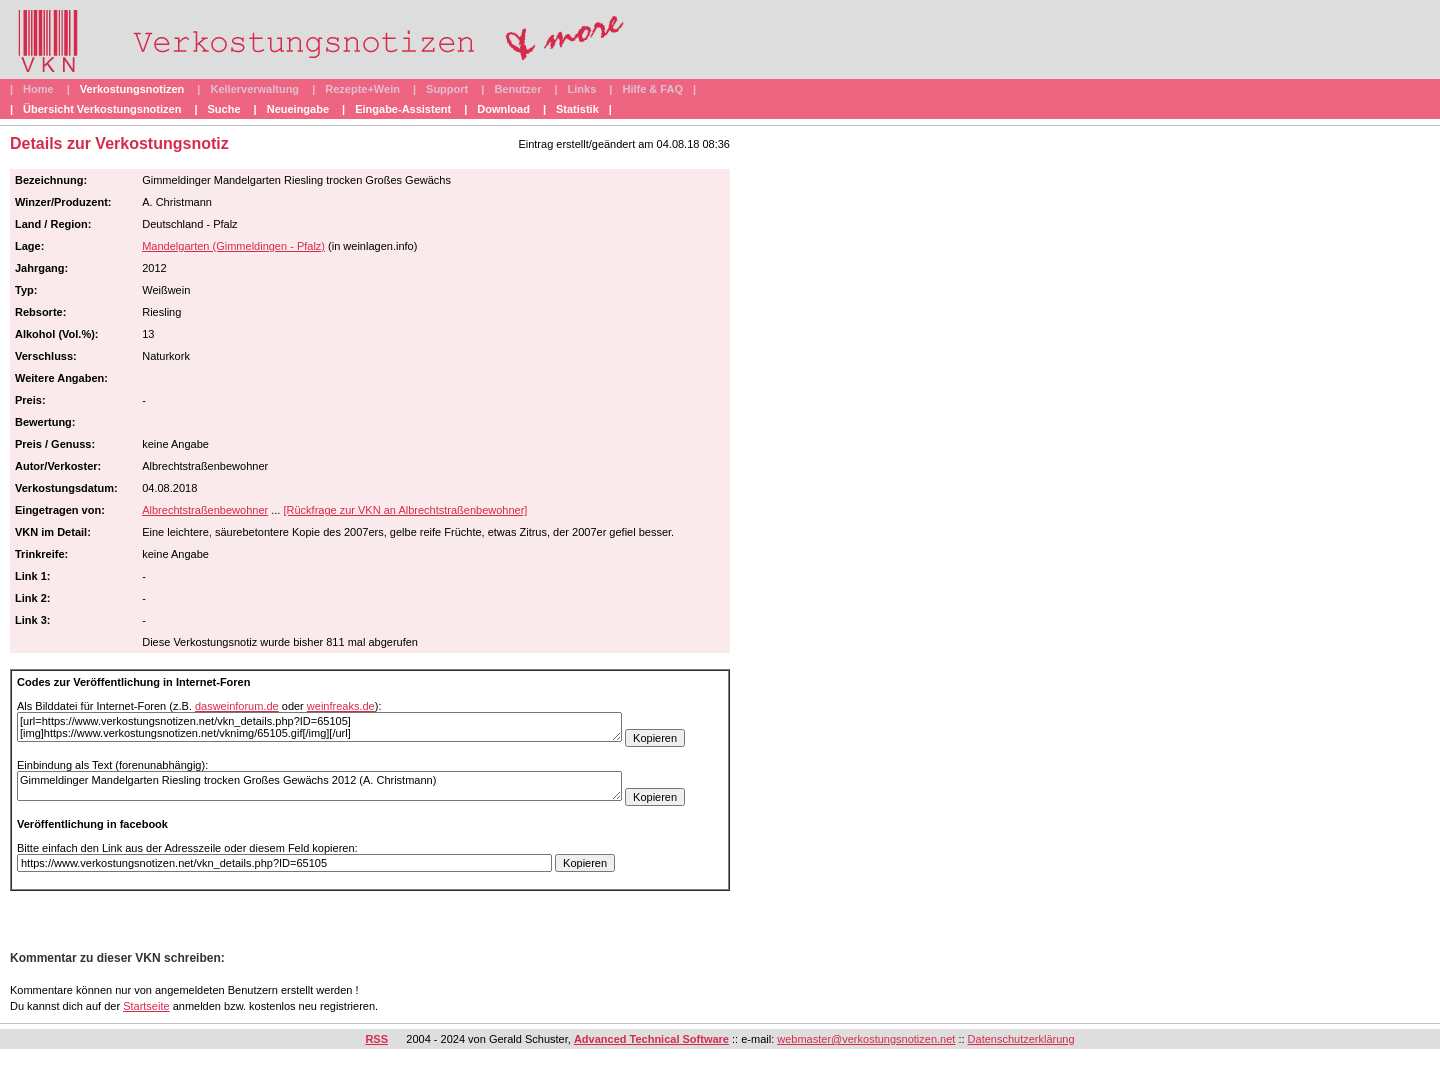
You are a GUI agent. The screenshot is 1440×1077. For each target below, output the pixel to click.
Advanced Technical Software (651, 1039)
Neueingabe (298, 109)
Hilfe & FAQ (652, 89)
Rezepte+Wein (362, 89)
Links (582, 89)
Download (503, 109)
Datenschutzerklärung (1021, 1039)
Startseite (146, 1006)
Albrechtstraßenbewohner (205, 510)
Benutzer (517, 89)
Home (38, 89)
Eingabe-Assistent (403, 109)
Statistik (577, 109)
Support (447, 89)
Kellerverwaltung (254, 89)
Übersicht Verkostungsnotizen (102, 109)
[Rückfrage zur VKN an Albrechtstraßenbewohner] (405, 510)
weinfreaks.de (341, 706)
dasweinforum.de (237, 706)
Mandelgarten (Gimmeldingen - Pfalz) (233, 246)
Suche (224, 109)
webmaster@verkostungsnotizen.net (866, 1039)
